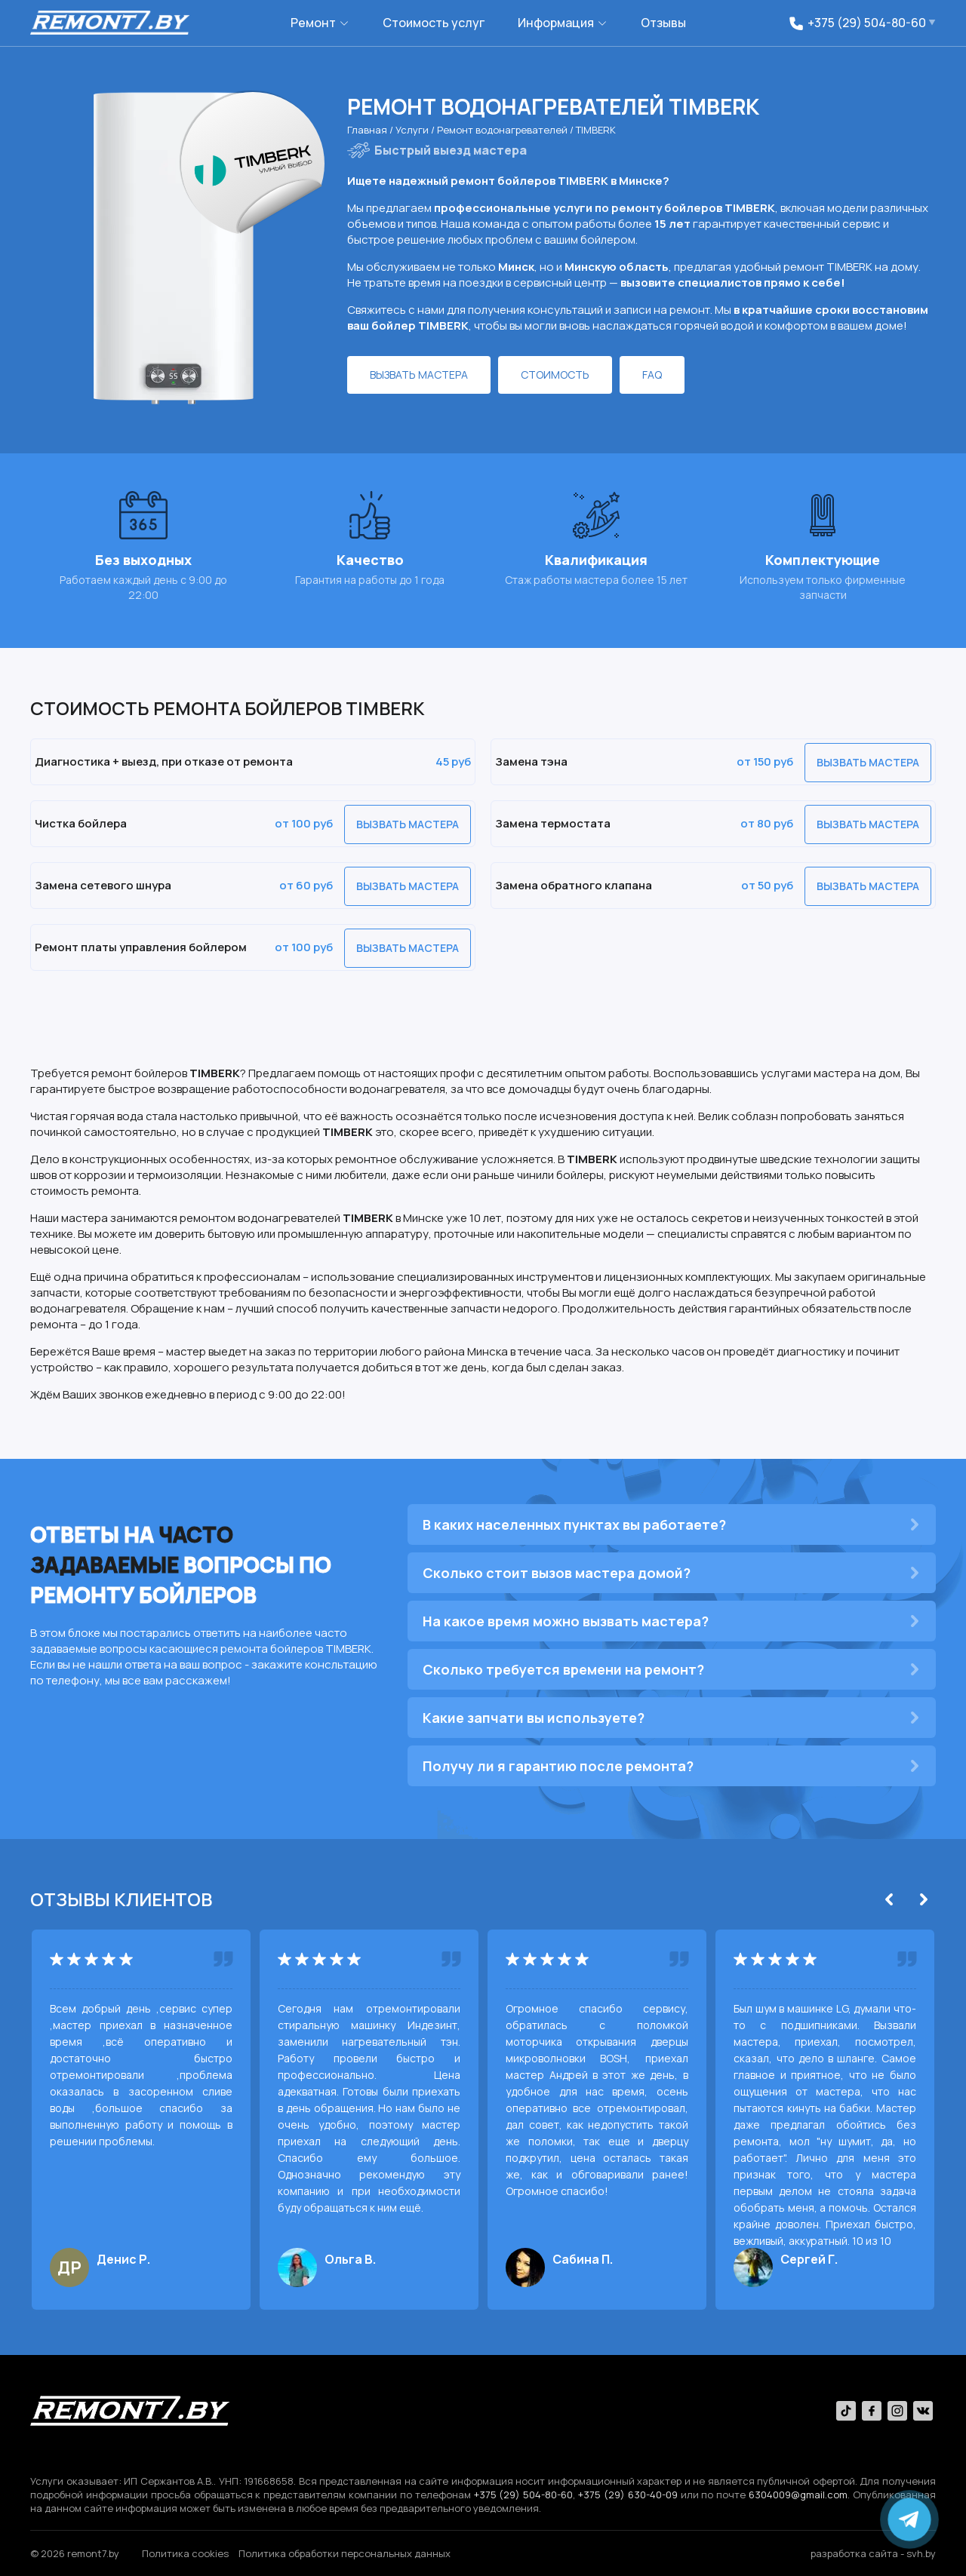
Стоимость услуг (434, 22)
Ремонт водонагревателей (503, 130)
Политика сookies (185, 2553)
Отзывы (663, 22)
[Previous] (889, 1899)
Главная (368, 130)
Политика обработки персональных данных (344, 2553)
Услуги (413, 130)
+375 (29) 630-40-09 (628, 2494)
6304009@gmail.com (798, 2494)
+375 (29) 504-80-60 (524, 2494)
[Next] (924, 1899)
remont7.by (93, 2553)
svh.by (921, 2553)
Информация (556, 22)
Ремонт (313, 22)
